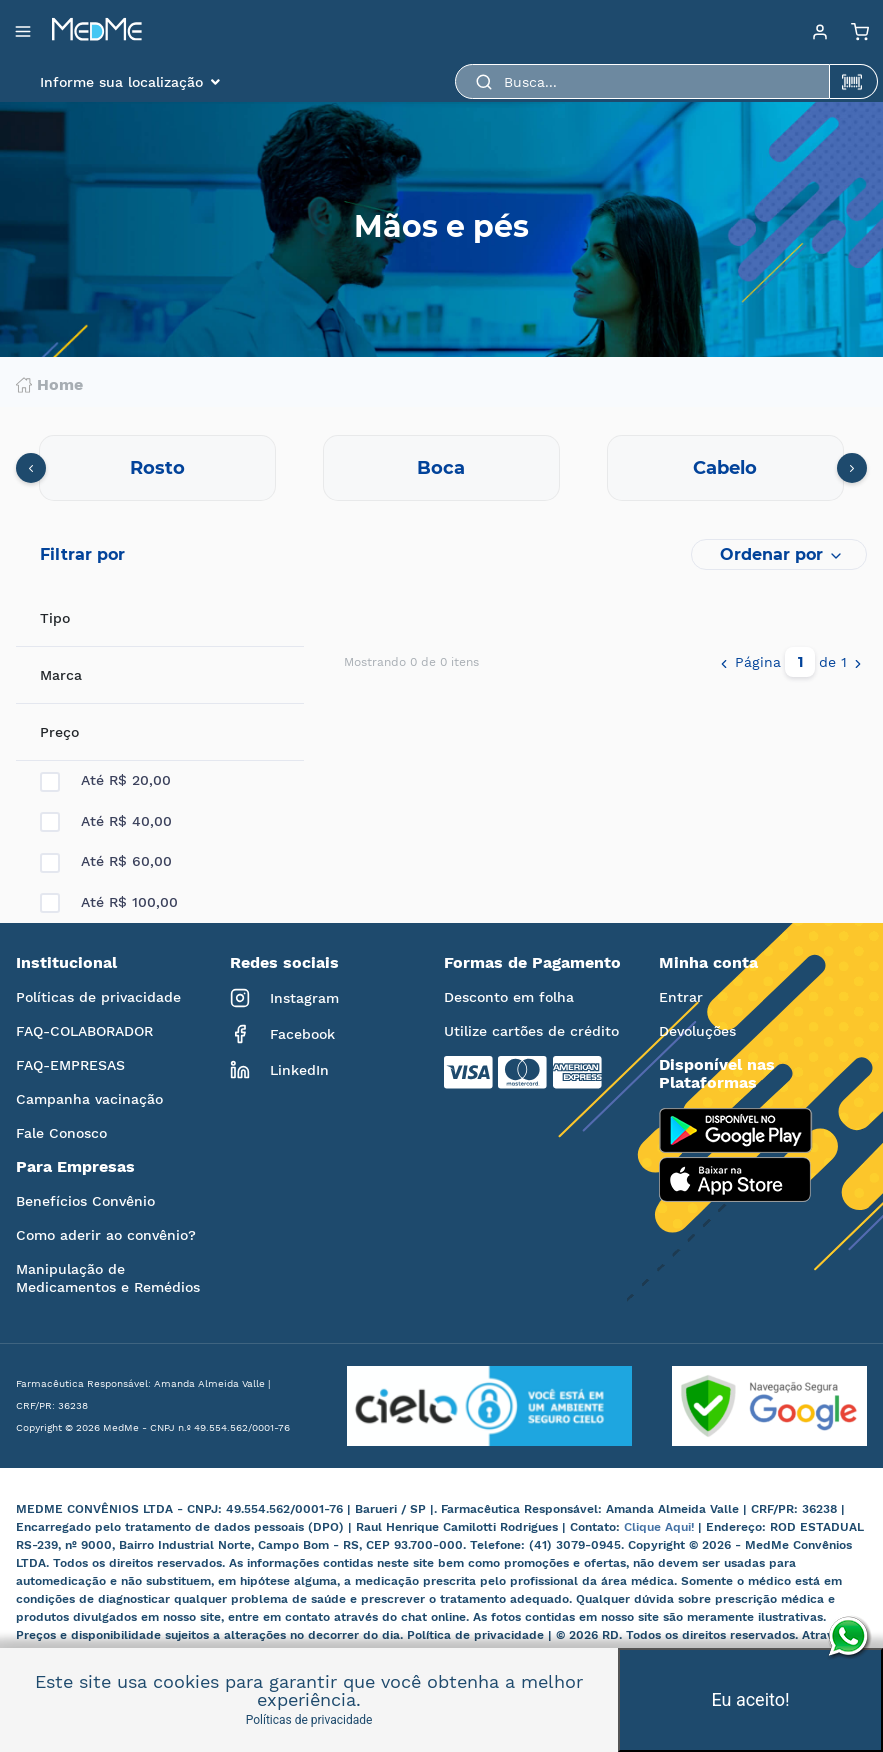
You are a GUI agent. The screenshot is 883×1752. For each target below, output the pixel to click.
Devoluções (697, 1031)
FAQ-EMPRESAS (70, 1065)
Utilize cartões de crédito (531, 1031)
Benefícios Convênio (85, 1201)
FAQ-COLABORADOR (84, 1031)
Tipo (55, 618)
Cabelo (725, 468)
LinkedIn (279, 1070)
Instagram (284, 998)
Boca (441, 468)
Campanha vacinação (89, 1099)
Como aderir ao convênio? (106, 1235)
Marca (61, 675)
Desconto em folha (509, 997)
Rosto (157, 468)
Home (49, 385)
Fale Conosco (61, 1133)
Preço (59, 732)
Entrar (681, 997)
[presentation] (31, 468)
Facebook (282, 1034)
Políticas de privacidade (98, 997)
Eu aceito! (750, 1699)
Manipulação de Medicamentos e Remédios (108, 1278)
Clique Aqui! (661, 1527)
